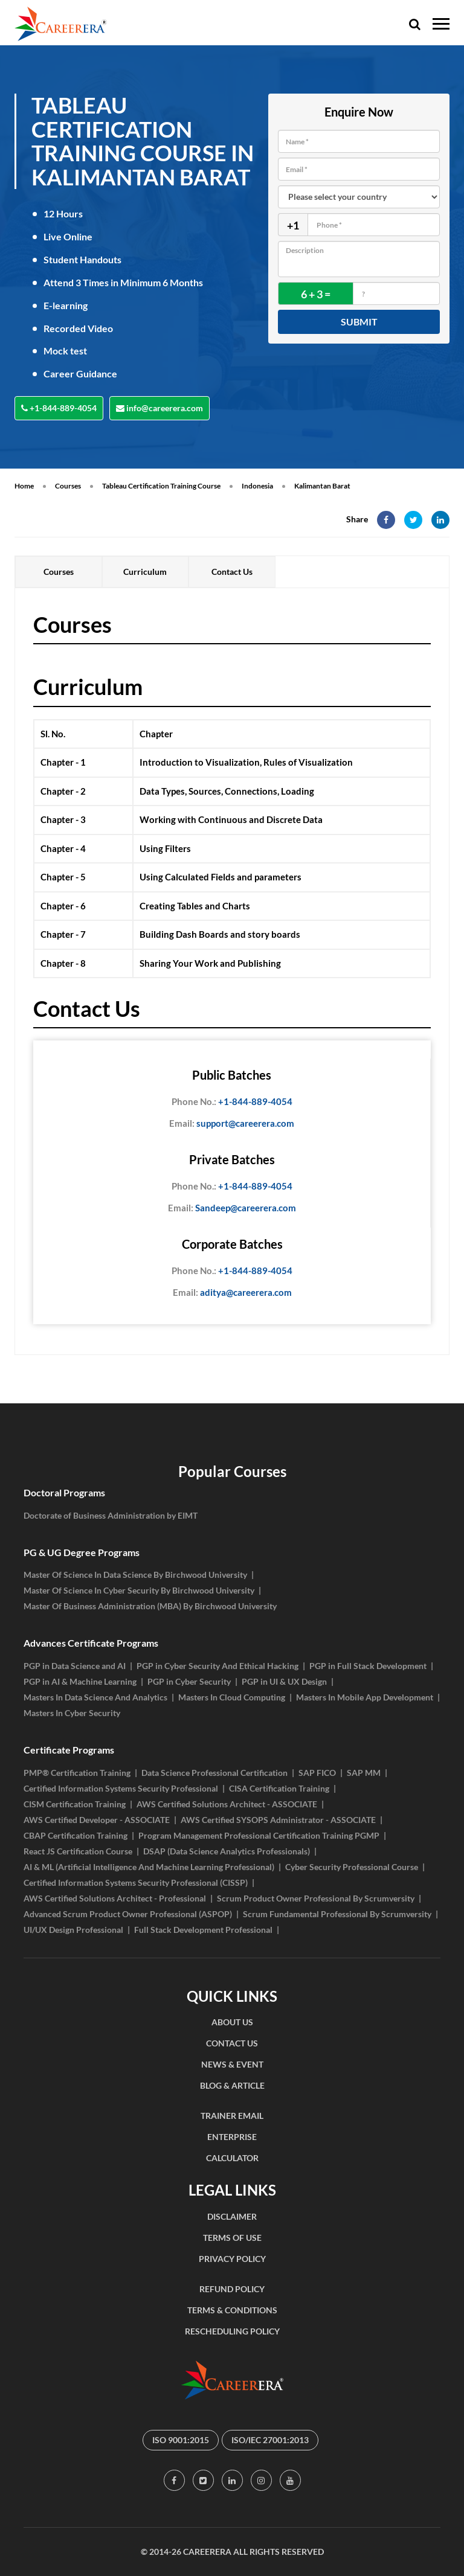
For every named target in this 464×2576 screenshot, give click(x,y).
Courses (68, 485)
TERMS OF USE (232, 2237)
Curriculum (145, 571)
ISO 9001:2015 (180, 2440)
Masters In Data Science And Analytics (95, 1697)
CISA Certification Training (279, 1788)
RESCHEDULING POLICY (232, 2331)
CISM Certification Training (75, 1804)
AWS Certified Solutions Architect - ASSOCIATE (227, 1804)
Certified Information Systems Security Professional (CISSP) (136, 1882)
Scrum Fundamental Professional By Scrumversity (337, 1914)
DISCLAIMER (232, 2216)
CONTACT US (232, 2043)
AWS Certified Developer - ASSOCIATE (97, 1820)
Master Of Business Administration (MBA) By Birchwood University (150, 1606)
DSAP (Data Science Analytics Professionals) (226, 1851)
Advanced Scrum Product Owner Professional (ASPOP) (128, 1914)
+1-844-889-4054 (59, 408)
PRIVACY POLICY (232, 2259)
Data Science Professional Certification (214, 1772)
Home (24, 485)
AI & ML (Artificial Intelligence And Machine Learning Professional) (149, 1867)
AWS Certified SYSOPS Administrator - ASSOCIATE (278, 1820)
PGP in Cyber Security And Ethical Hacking (217, 1666)
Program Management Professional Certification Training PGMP (258, 1835)
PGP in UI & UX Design (284, 1681)
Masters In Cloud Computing (231, 1697)
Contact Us (232, 571)
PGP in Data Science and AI (75, 1666)
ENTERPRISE (232, 2137)
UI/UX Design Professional (73, 1929)
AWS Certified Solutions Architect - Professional (115, 1898)
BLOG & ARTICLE (232, 2085)
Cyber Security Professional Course (351, 1867)
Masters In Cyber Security (72, 1713)
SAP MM (364, 1772)
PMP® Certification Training (77, 1772)
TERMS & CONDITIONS (232, 2310)
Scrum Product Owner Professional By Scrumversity (315, 1898)
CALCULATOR (232, 2158)
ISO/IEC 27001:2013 (270, 2440)
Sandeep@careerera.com (232, 1208)
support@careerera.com (231, 1124)
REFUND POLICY (232, 2289)
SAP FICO (317, 1772)
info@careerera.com (159, 408)
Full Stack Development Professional (203, 1929)
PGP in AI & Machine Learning (80, 1681)
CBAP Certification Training (75, 1835)
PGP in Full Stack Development (368, 1666)
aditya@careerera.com (232, 1293)
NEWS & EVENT (232, 2064)
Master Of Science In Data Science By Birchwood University (135, 1574)
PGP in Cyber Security (189, 1681)
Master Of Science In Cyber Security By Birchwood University (139, 1590)
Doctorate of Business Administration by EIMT (111, 1515)
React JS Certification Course (78, 1851)
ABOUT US (232, 2022)
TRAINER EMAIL (232, 2115)
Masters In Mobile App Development (364, 1697)
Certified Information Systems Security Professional (121, 1788)
